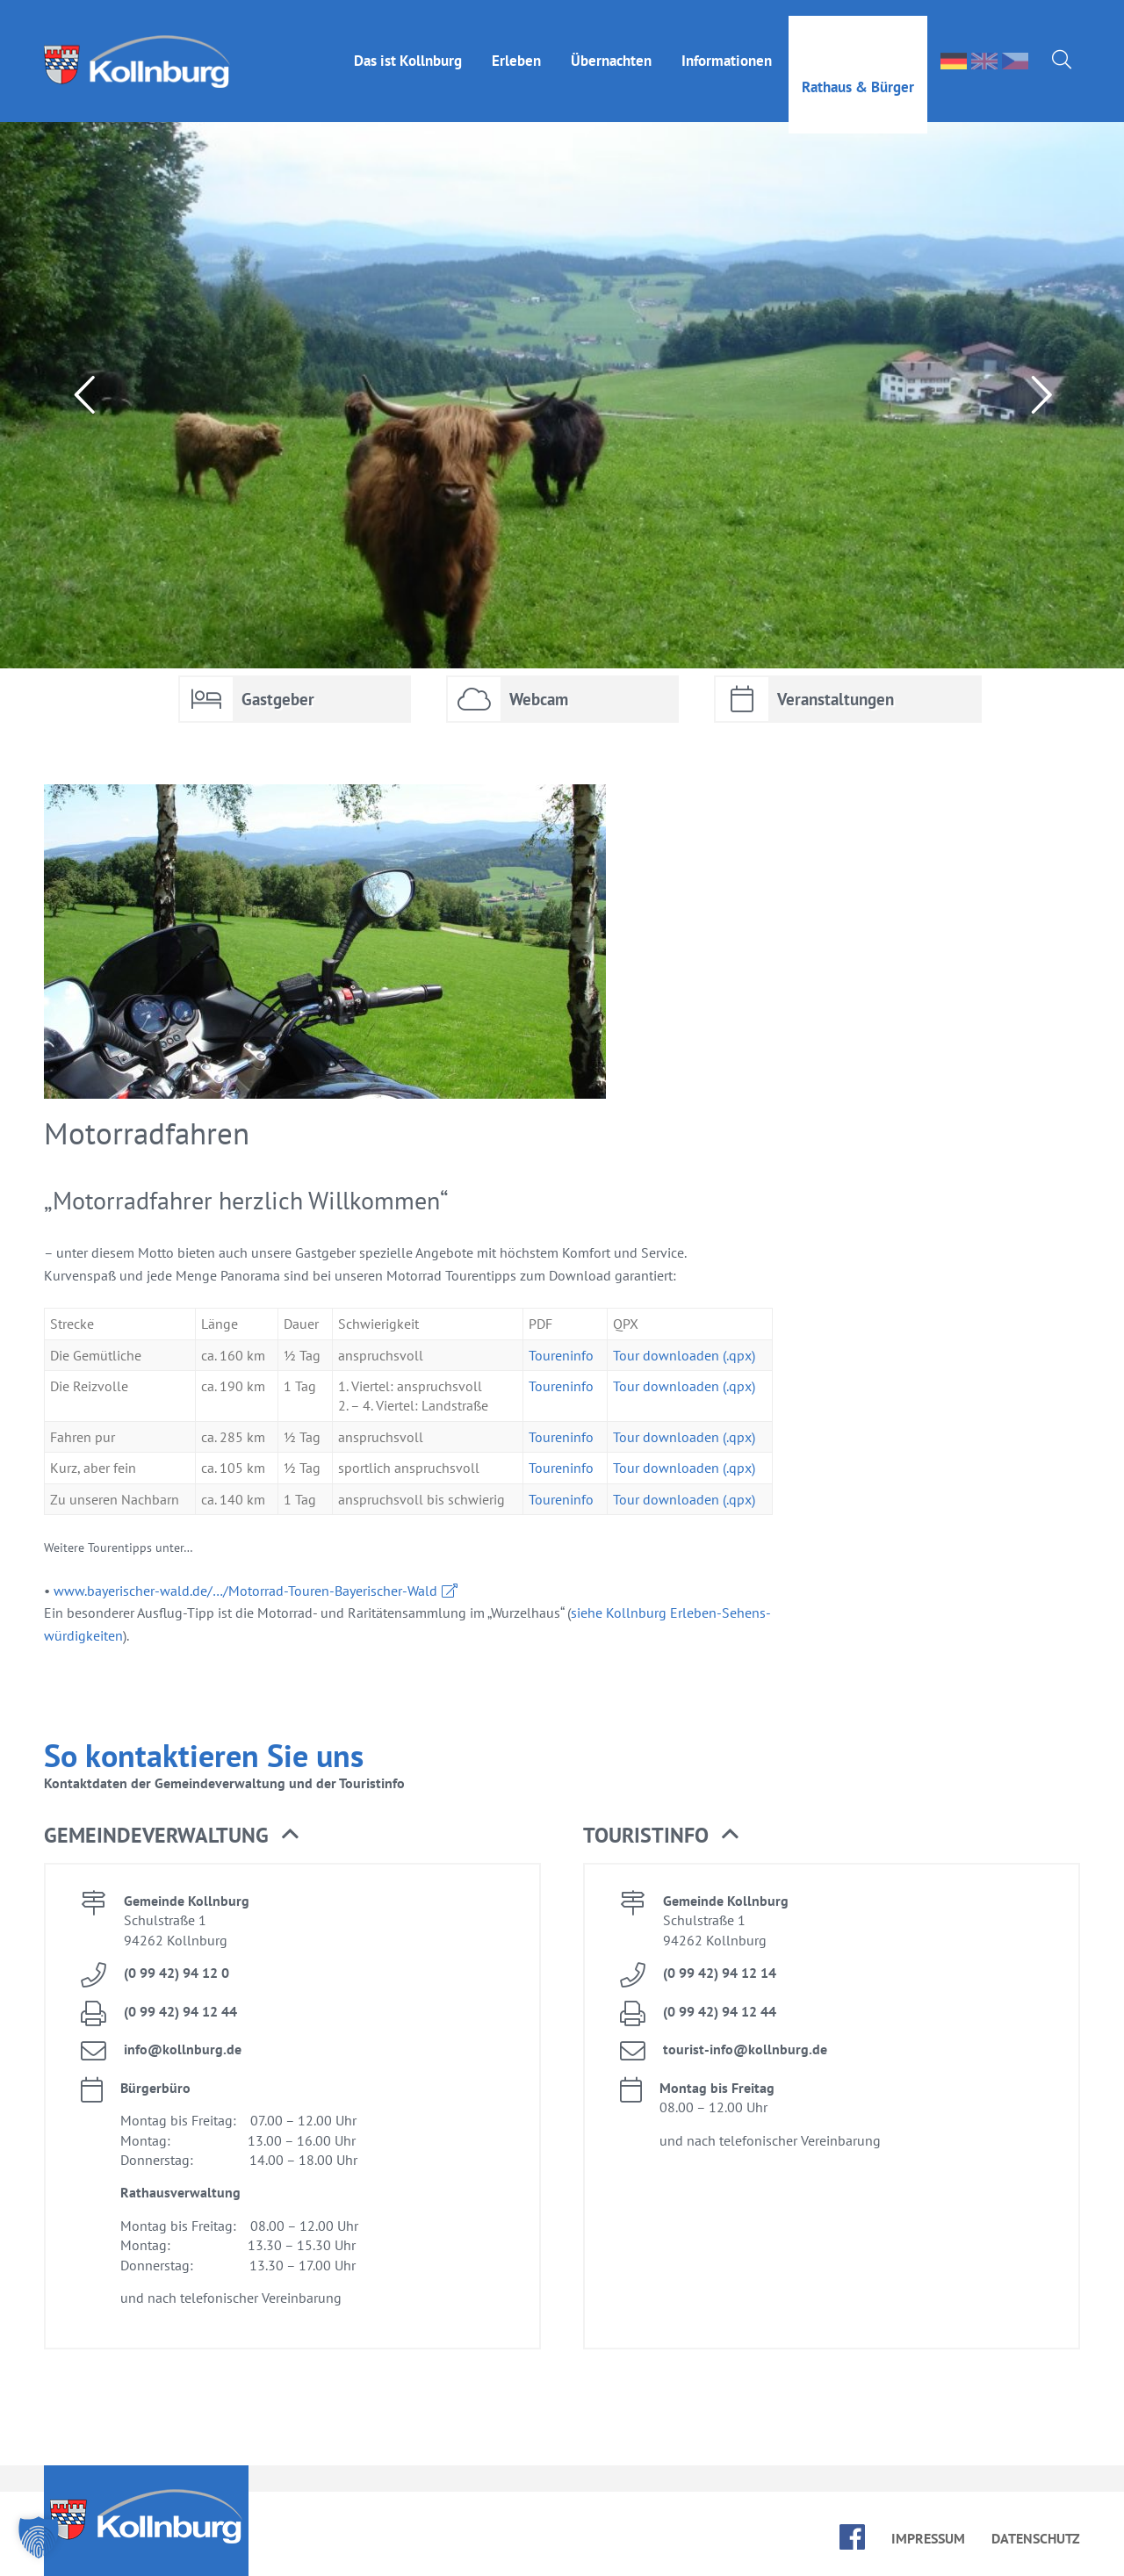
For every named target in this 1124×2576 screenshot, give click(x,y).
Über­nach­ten (611, 44)
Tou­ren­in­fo (561, 1355)
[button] (38, 2537)
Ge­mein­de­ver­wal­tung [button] (171, 1836)
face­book (852, 2537)
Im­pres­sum (928, 2538)
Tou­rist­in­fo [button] (661, 1836)
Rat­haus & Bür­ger (858, 71)
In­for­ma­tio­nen (726, 44)
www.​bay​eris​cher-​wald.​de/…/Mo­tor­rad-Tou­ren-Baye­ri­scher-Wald (245, 1590)
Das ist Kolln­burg (408, 44)
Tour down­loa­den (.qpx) (684, 1355)
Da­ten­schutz (1035, 2538)
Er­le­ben (516, 44)
